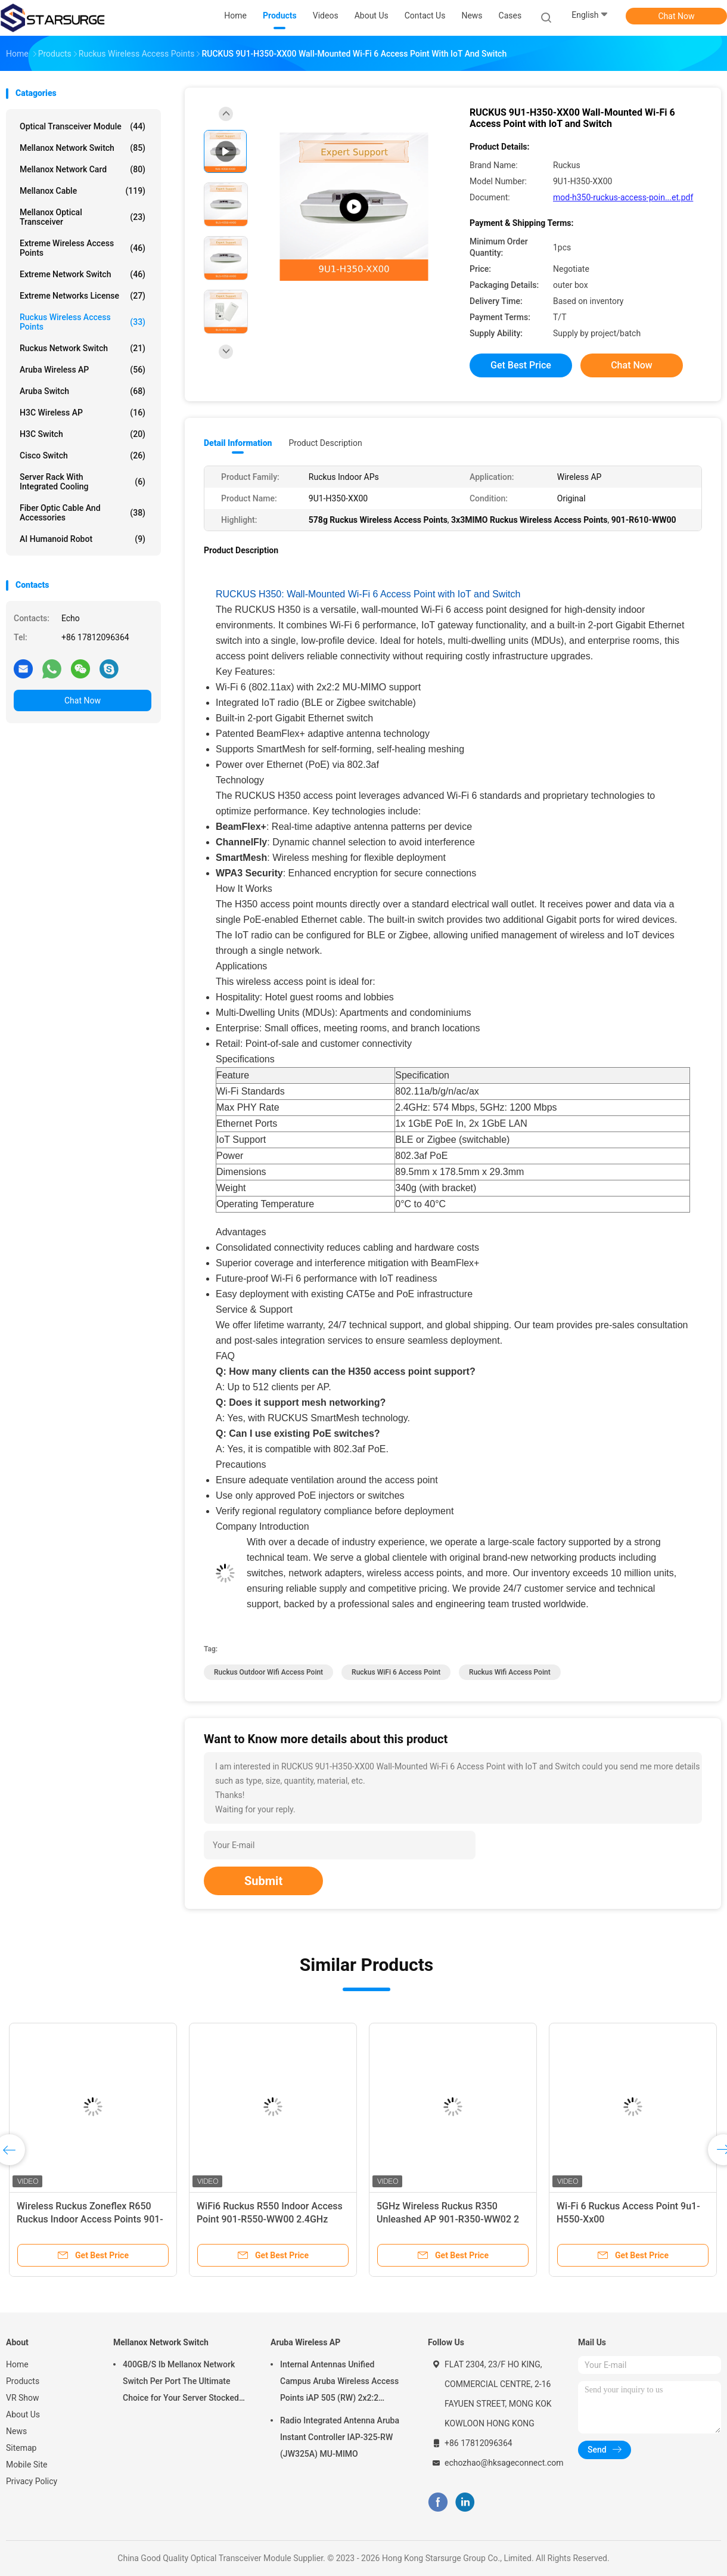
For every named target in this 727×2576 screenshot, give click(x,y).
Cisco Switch (82, 455)
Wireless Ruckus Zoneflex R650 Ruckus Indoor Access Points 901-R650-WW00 (90, 2219)
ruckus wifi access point (510, 1672)
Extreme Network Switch (82, 274)
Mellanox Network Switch (82, 148)
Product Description (325, 443)
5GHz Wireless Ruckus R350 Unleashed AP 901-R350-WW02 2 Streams (448, 2219)
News (16, 2431)
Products (22, 2381)
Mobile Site (27, 2464)
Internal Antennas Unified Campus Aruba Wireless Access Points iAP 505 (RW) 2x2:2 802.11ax (339, 2383)
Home (17, 2364)
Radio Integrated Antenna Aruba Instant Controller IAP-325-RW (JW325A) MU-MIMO (339, 2437)
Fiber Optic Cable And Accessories (82, 512)
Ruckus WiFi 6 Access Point (396, 1672)
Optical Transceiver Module (82, 126)
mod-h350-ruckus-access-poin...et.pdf (623, 197)
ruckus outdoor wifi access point (268, 1672)
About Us (23, 2414)
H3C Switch (82, 434)
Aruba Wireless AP (82, 370)
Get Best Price (520, 365)
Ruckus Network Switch (82, 348)
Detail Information (238, 443)
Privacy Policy (31, 2481)
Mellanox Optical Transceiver (82, 217)
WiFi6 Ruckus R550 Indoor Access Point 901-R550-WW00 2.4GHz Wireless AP (270, 2219)
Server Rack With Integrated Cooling (82, 481)
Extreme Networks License (82, 296)
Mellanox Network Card (82, 169)
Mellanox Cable (82, 191)
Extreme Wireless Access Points (82, 248)
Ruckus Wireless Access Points (82, 321)
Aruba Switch (82, 391)
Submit (263, 1881)
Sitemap (21, 2448)
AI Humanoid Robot (82, 539)
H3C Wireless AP (82, 413)
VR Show (22, 2398)
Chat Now (676, 16)
